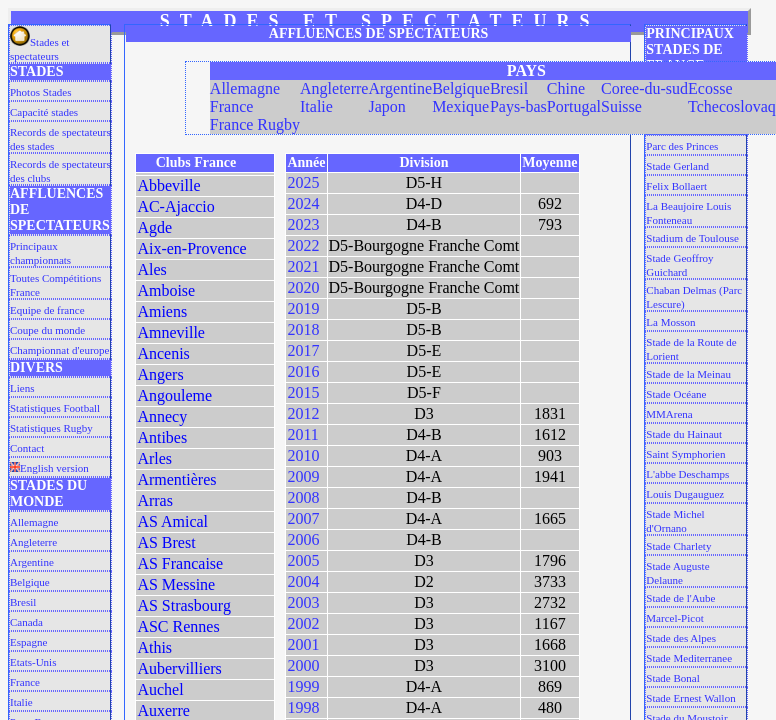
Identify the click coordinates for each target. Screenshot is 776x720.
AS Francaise (180, 563)
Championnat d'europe (59, 350)
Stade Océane (676, 394)
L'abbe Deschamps (687, 474)
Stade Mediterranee (689, 658)
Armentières (176, 479)
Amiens (162, 311)
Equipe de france (47, 310)
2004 (303, 581)
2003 (303, 602)
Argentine (32, 562)
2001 (303, 644)
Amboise (166, 290)
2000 (303, 665)
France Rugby (255, 124)
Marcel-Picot (674, 618)
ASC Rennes (178, 626)
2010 (303, 455)
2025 (303, 182)
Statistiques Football (55, 408)
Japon (386, 106)
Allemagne (34, 522)
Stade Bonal (672, 678)
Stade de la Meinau (688, 374)
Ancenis (163, 353)
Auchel (160, 689)
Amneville (171, 332)
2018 (303, 329)
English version (49, 468)
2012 (303, 413)
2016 (303, 371)
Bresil (23, 602)
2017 (303, 350)
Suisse (621, 106)
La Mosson (670, 322)
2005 (303, 560)
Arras (155, 500)
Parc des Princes (682, 146)
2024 (303, 203)
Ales (151, 269)
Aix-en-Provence (191, 248)
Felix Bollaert (676, 186)
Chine (566, 88)
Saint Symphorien (685, 454)
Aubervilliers (179, 668)
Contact (27, 448)
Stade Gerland (677, 166)
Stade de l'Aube (680, 598)
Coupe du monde (47, 330)
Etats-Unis (33, 662)
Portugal (574, 106)
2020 (303, 287)
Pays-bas (518, 106)
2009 (303, 476)
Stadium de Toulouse (692, 238)
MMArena (669, 414)
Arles (154, 458)
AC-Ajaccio (175, 206)
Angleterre (33, 542)
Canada (26, 622)
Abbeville (168, 185)
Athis (154, 647)
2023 (303, 224)
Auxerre (163, 710)
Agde (154, 227)
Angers (160, 374)
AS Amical (172, 521)
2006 (303, 539)
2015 (303, 392)
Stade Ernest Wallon (690, 698)
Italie (21, 702)
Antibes (162, 437)
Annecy (162, 416)
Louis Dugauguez (685, 494)
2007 (303, 518)
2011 (302, 434)
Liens (22, 388)
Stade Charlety (678, 546)
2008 (303, 497)
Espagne (28, 642)
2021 (303, 266)
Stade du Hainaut (684, 434)
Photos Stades (40, 92)
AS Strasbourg (184, 605)
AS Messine (176, 584)
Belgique (30, 582)
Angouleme (174, 395)
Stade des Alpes (681, 638)
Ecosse (710, 88)
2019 (303, 308)
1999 (303, 686)
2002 (303, 623)
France (25, 682)
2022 (303, 245)
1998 (303, 707)
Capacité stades (44, 112)
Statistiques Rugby (51, 428)
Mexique (460, 106)
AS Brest (166, 542)
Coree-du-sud (644, 88)
